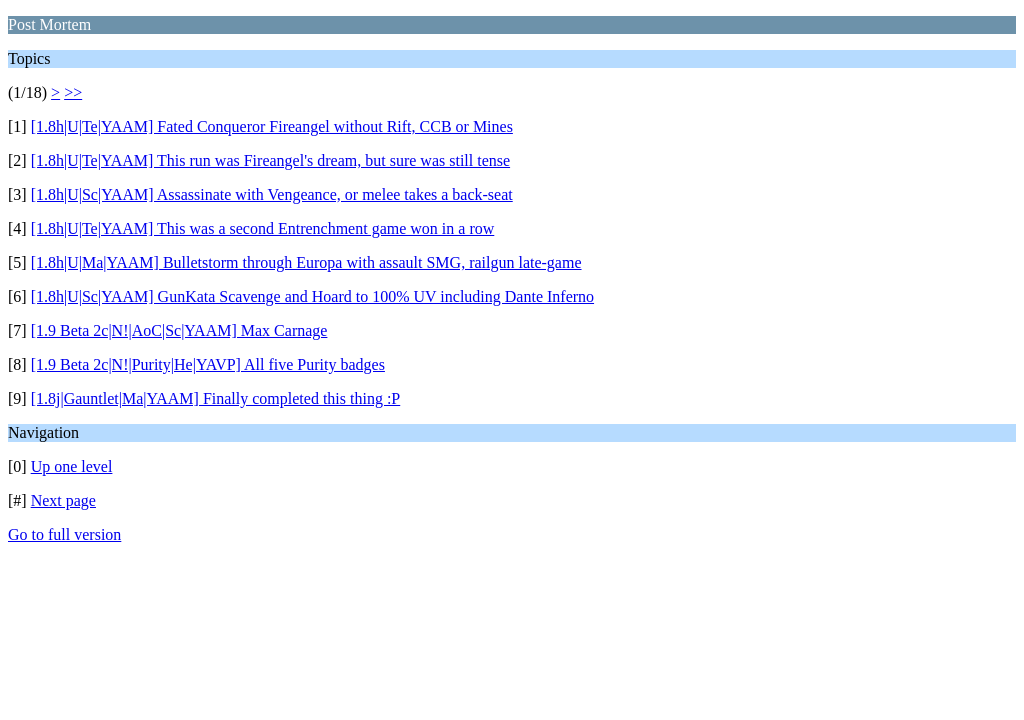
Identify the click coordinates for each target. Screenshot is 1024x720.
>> (73, 92)
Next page (63, 500)
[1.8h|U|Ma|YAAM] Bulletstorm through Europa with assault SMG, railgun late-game (306, 262)
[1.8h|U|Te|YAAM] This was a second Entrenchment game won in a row (263, 228)
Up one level (72, 466)
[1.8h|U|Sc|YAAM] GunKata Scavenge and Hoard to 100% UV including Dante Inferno (312, 296)
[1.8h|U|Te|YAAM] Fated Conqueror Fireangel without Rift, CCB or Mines (272, 126)
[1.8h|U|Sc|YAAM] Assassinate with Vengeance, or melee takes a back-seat (272, 194)
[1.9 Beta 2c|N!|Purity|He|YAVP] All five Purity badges (208, 364)
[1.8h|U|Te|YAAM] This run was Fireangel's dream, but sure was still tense (270, 160)
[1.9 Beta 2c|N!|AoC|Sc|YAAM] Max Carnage (179, 330)
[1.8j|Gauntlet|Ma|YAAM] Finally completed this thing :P (216, 398)
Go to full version (64, 534)
